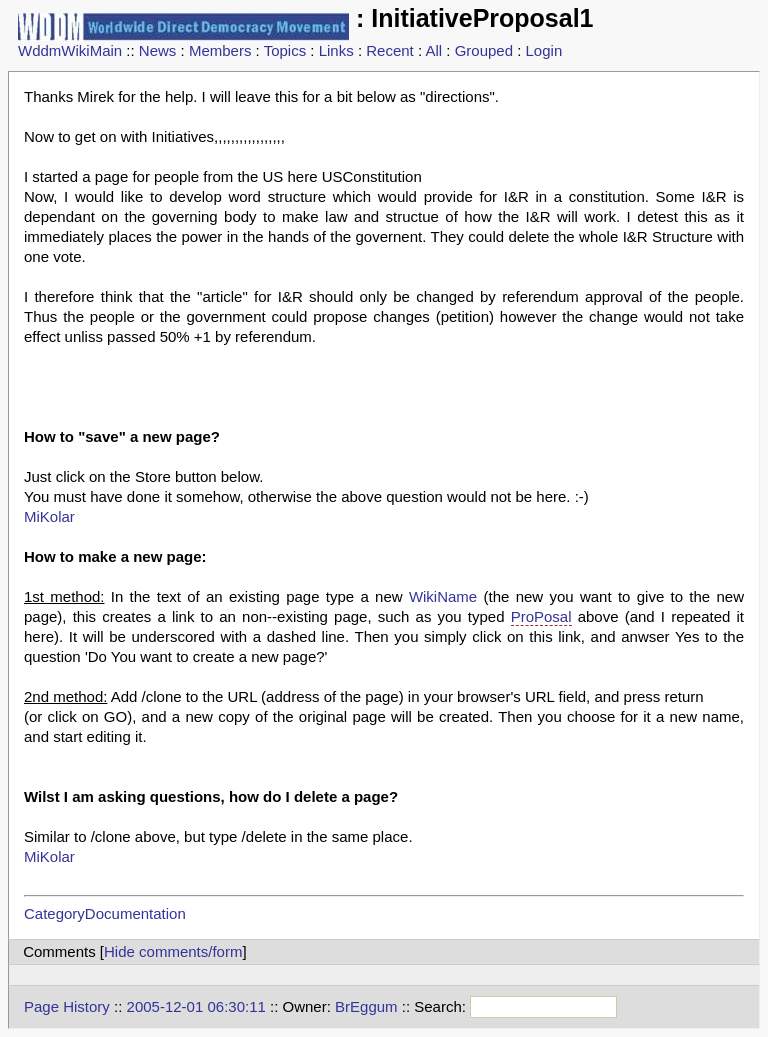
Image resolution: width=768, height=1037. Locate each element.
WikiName (443, 596)
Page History (67, 1006)
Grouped (484, 50)
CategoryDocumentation (105, 913)
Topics (285, 50)
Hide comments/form (173, 951)
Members (220, 50)
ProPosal (541, 616)
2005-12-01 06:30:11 (196, 1006)
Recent (390, 50)
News (158, 50)
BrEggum (366, 1006)
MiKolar (49, 516)
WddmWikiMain (70, 50)
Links (336, 50)
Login (544, 50)
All (433, 50)
